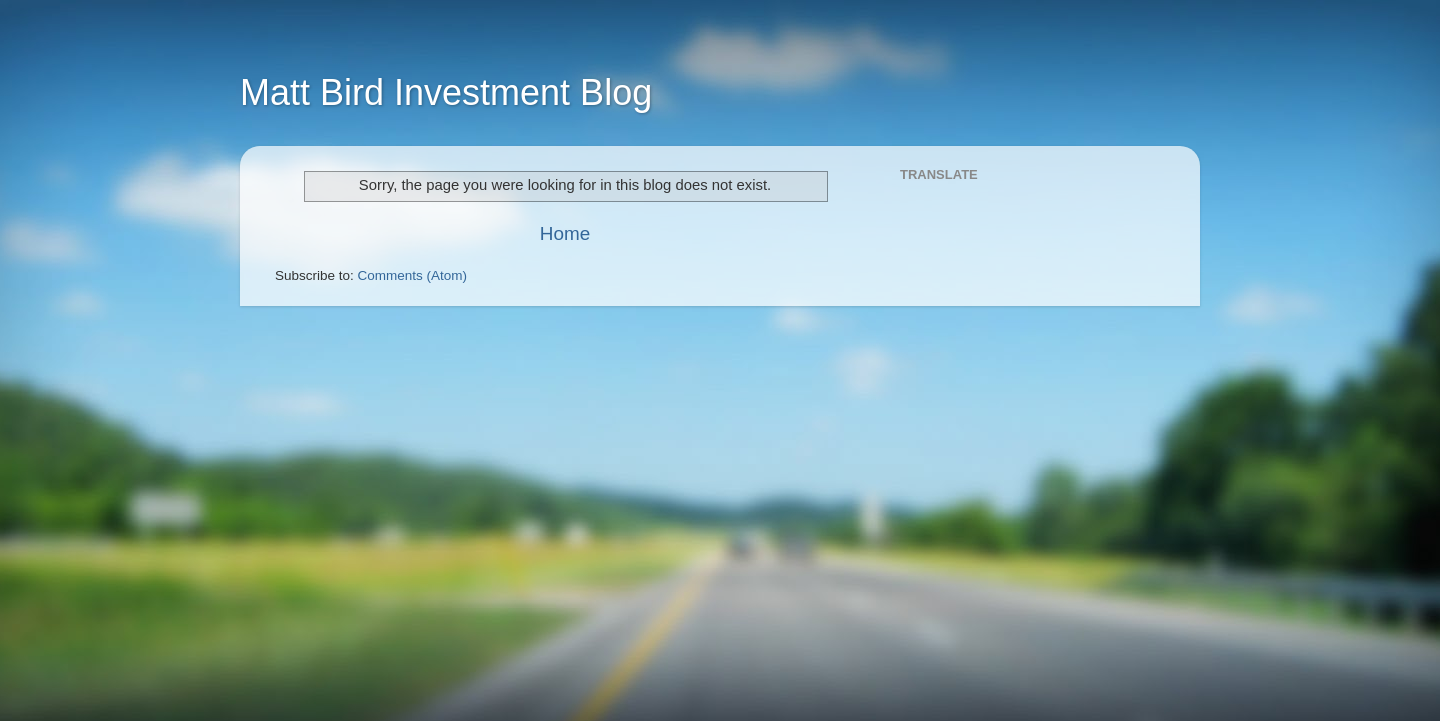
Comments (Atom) (413, 275)
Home (565, 233)
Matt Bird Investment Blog (446, 92)
